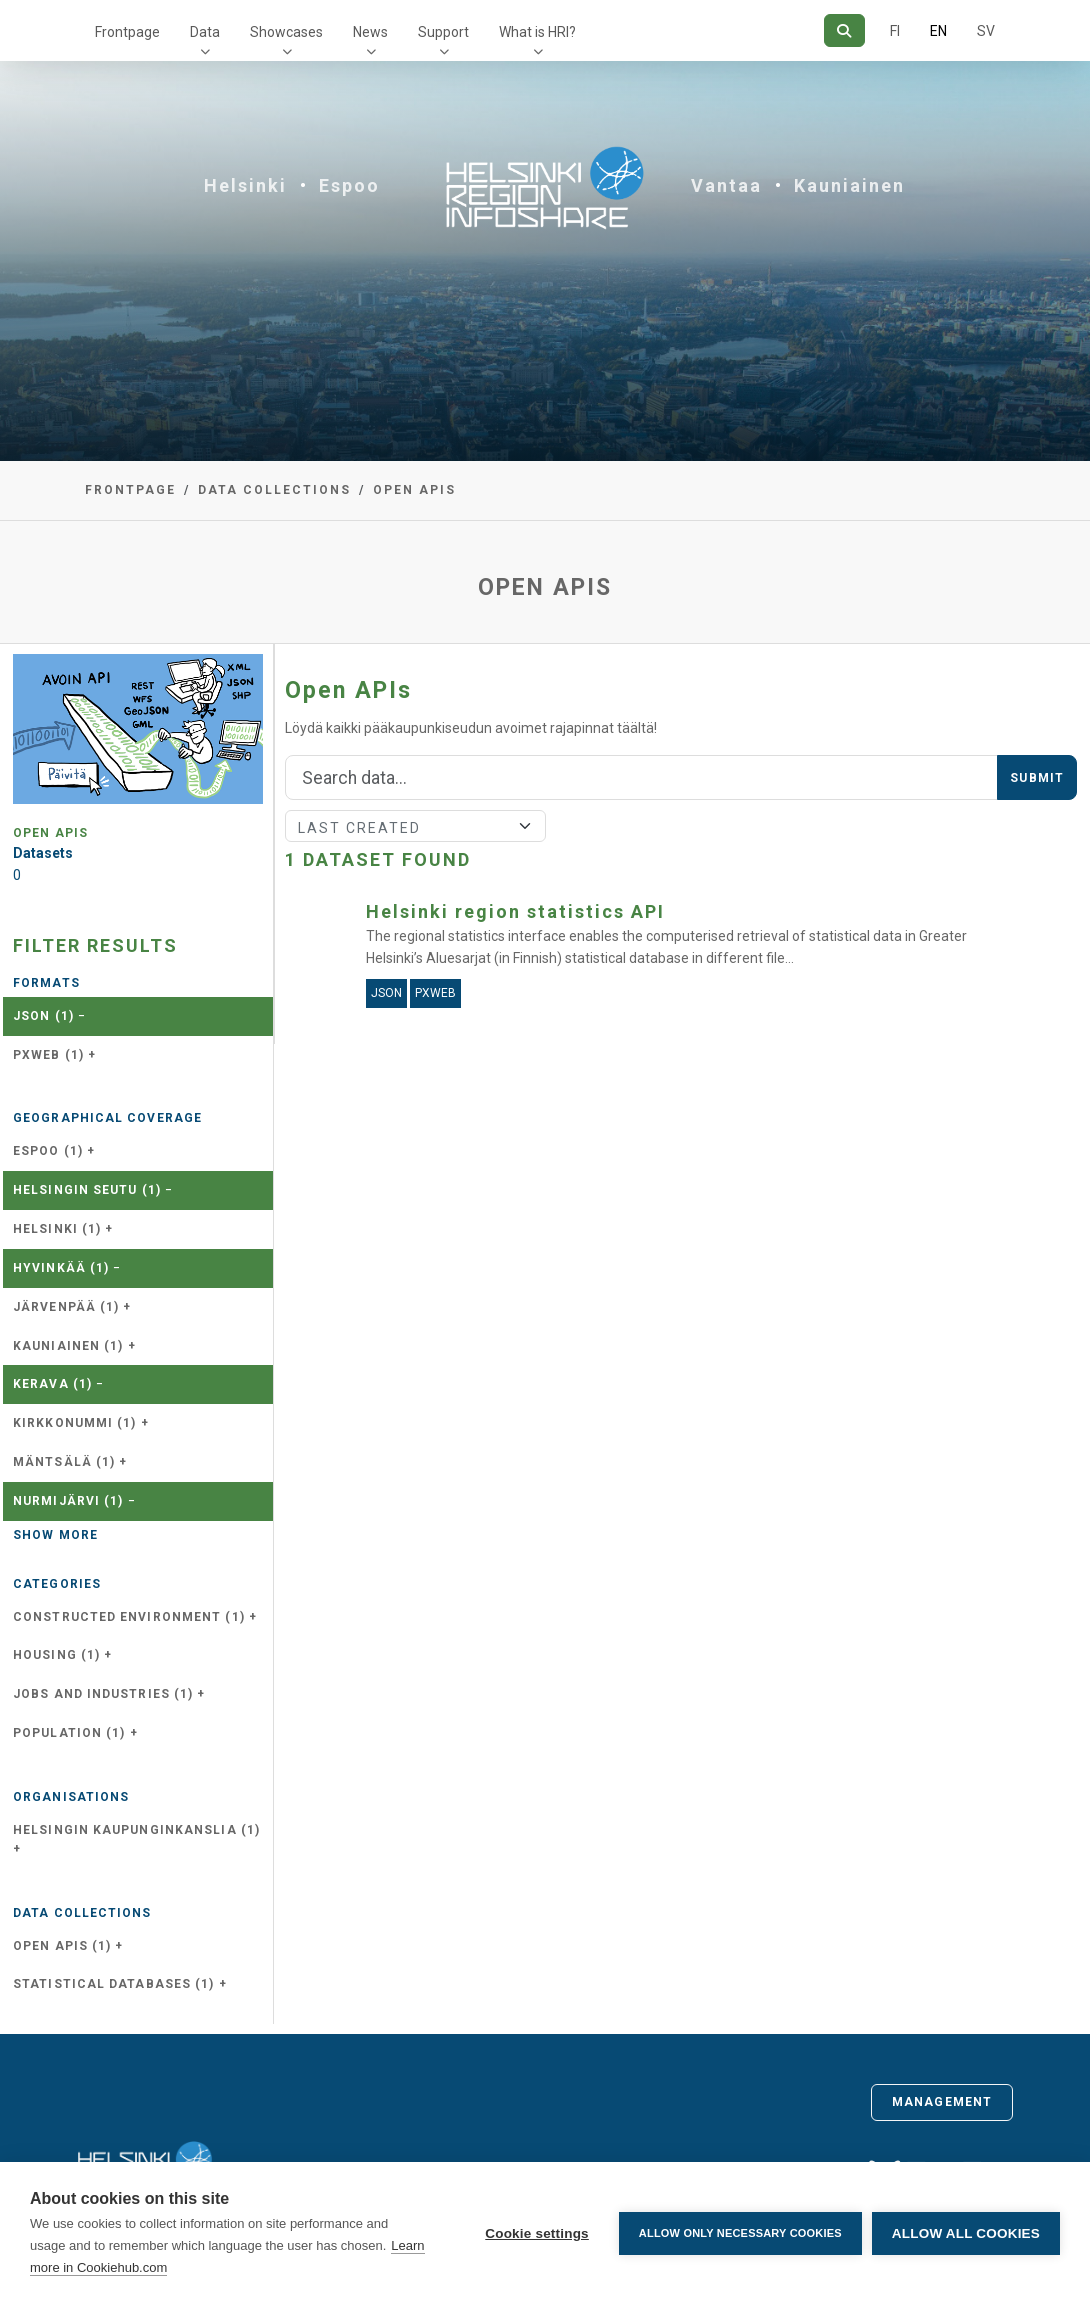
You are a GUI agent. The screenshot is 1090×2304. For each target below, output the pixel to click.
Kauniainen (849, 185)
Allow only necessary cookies (740, 2233)
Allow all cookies (966, 2233)
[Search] (844, 30)
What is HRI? (537, 32)
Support (443, 32)
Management (942, 2102)
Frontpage (127, 32)
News (370, 32)
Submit (1037, 778)
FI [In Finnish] (895, 31)
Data (205, 32)
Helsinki (245, 185)
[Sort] (415, 826)
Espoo (349, 185)
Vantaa (726, 185)
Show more (55, 1535)
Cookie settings (537, 2233)
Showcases (286, 32)
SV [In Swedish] (986, 31)
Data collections (274, 490)
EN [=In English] (938, 31)
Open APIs (414, 490)
